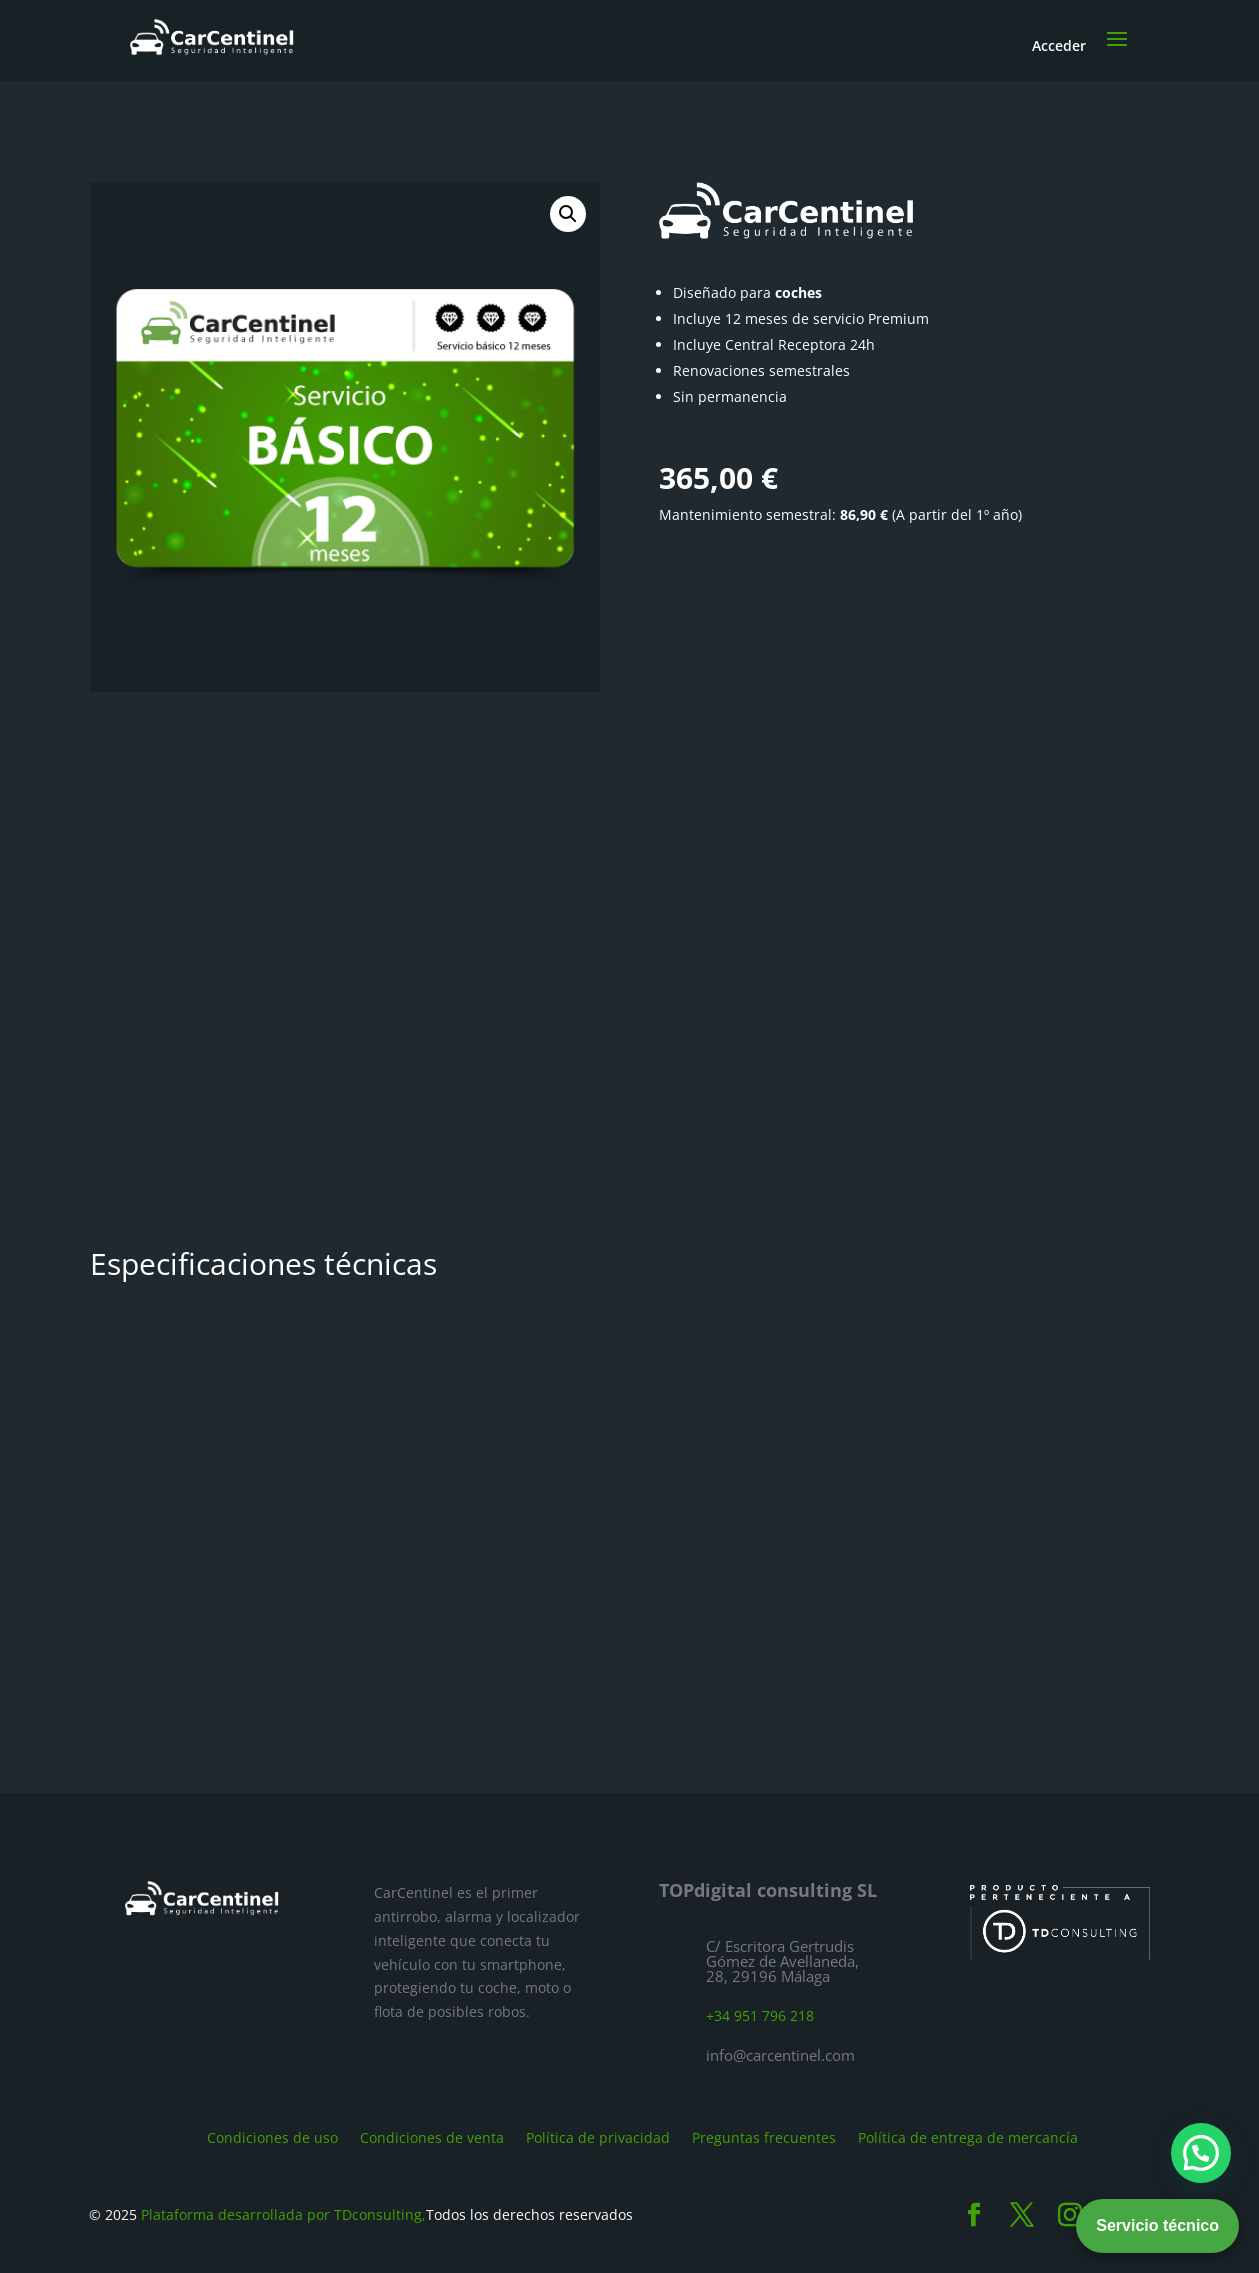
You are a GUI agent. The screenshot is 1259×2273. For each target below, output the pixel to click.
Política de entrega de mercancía (968, 2136)
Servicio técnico (1157, 2225)
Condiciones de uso (272, 2136)
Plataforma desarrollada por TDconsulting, (283, 2214)
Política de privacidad (598, 2136)
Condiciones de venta (432, 2136)
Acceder (1059, 45)
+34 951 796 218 (760, 2015)
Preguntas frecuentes (764, 2136)
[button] (568, 214)
